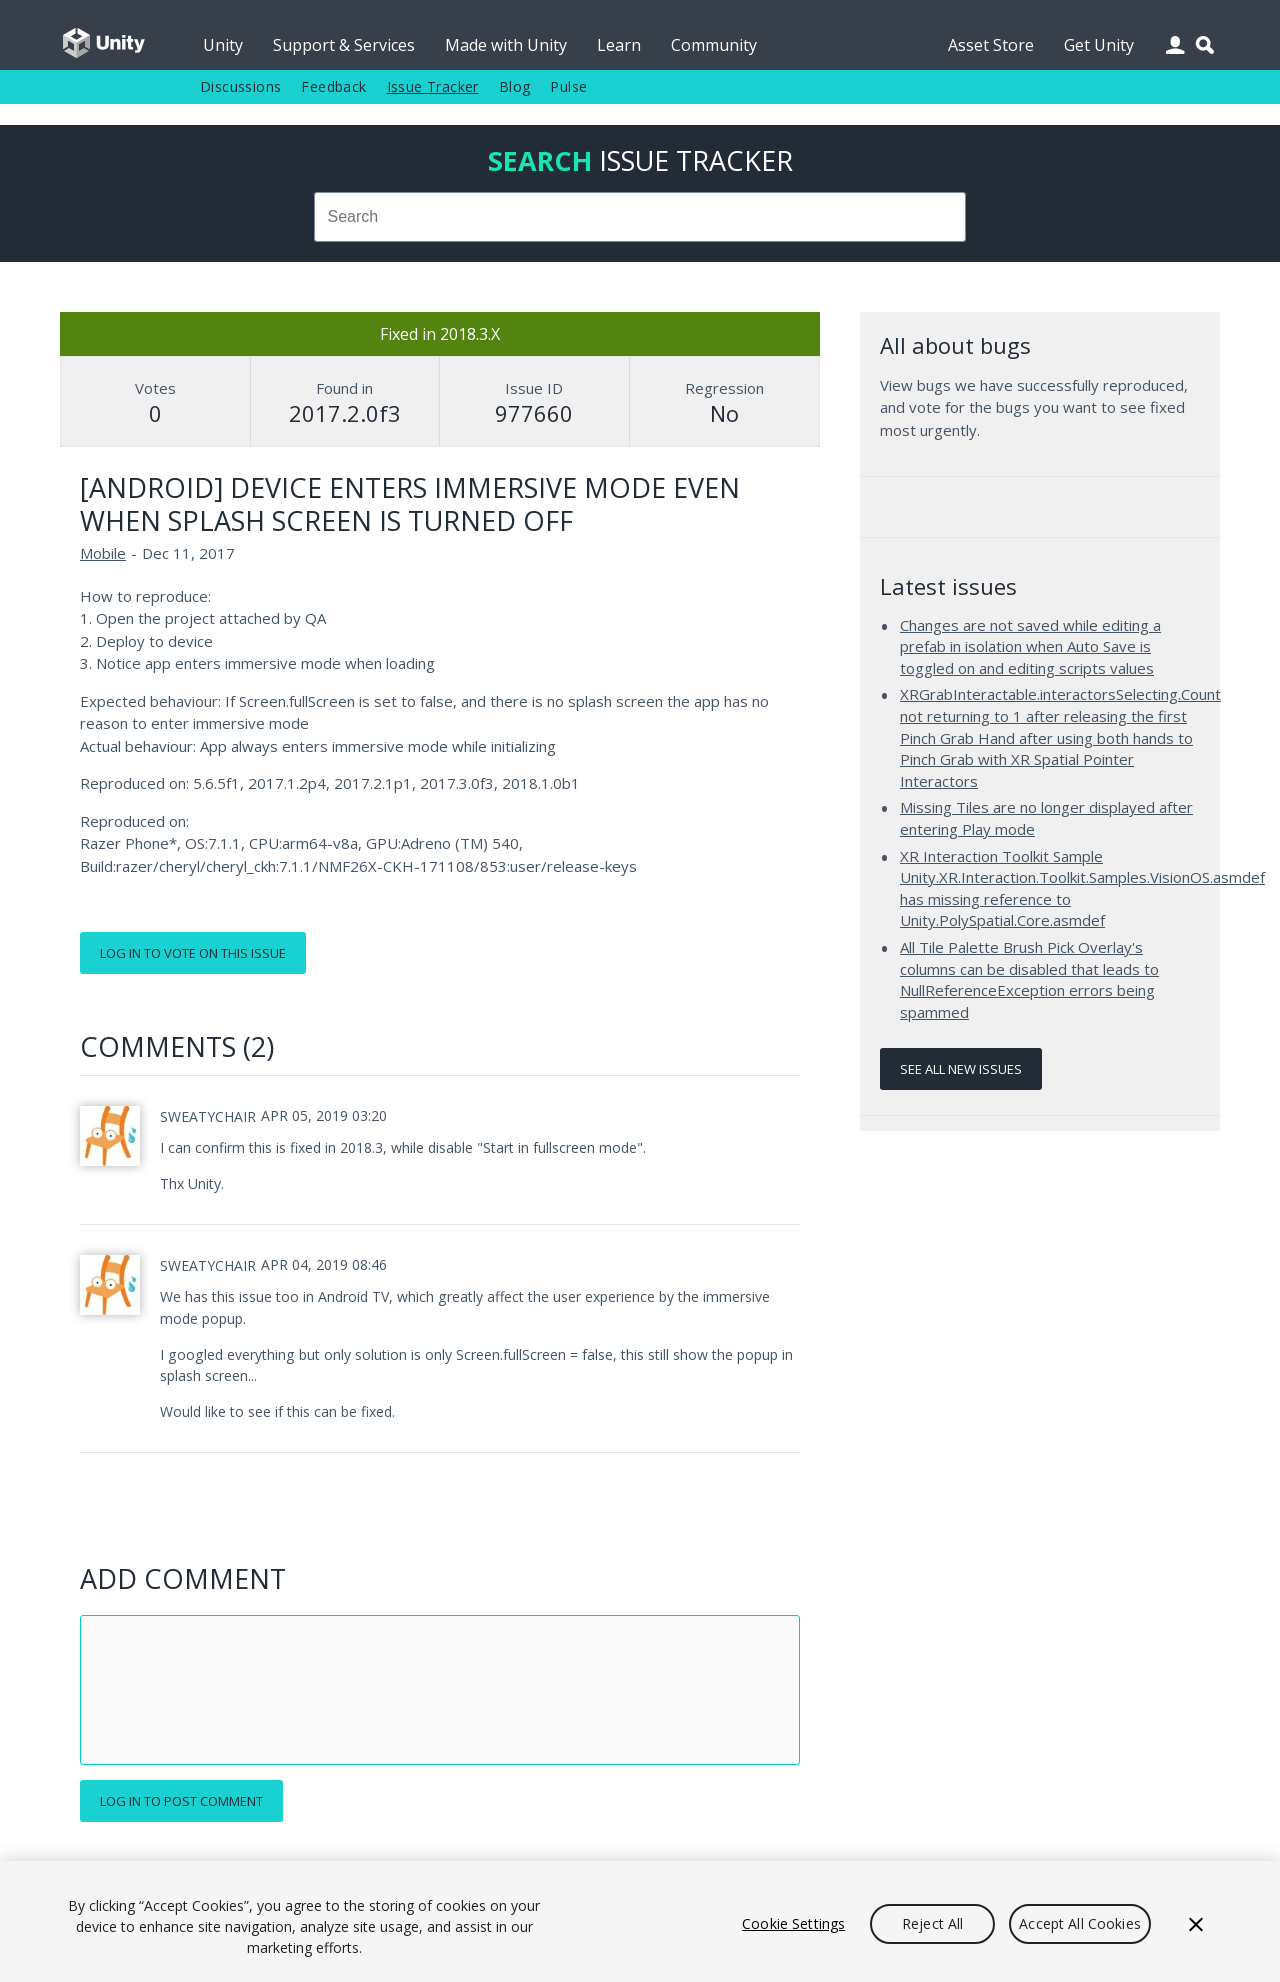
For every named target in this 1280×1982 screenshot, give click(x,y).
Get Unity (1099, 45)
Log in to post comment (181, 1801)
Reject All (932, 1923)
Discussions (240, 86)
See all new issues (961, 1069)
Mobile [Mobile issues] (103, 553)
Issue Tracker (433, 86)
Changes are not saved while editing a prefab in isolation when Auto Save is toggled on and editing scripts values (1030, 646)
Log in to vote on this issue (193, 953)
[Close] (1196, 1924)
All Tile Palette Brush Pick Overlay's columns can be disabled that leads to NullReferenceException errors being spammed (1029, 979)
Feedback (333, 86)
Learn (619, 45)
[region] (640, 1921)
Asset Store (991, 45)
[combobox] (640, 217)
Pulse (568, 86)
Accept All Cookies (1080, 1923)
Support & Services (344, 45)
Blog (515, 86)
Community (714, 45)
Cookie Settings (793, 1923)
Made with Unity (506, 45)
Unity (223, 45)
